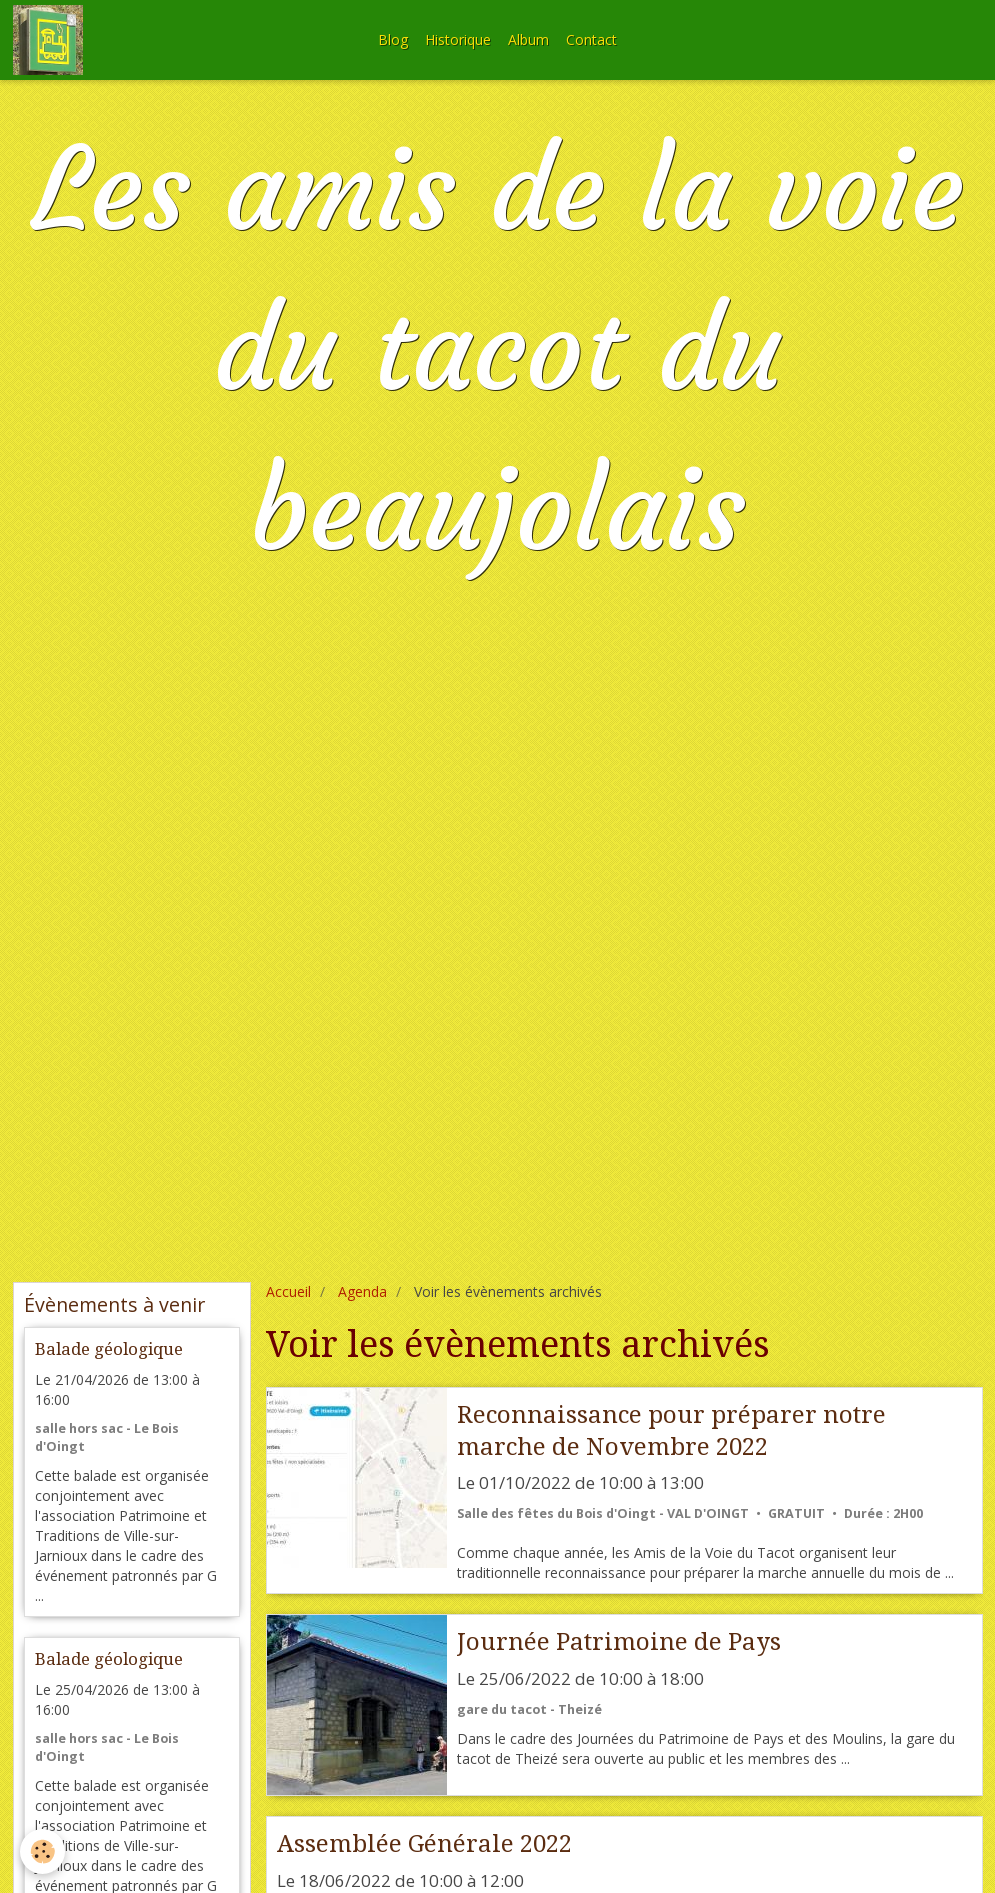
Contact (591, 39)
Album (528, 39)
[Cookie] (42, 1851)
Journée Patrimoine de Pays (619, 1642)
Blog (393, 39)
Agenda (362, 1291)
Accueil (288, 1291)
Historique (458, 39)
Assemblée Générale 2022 (424, 1844)
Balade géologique (109, 1349)
